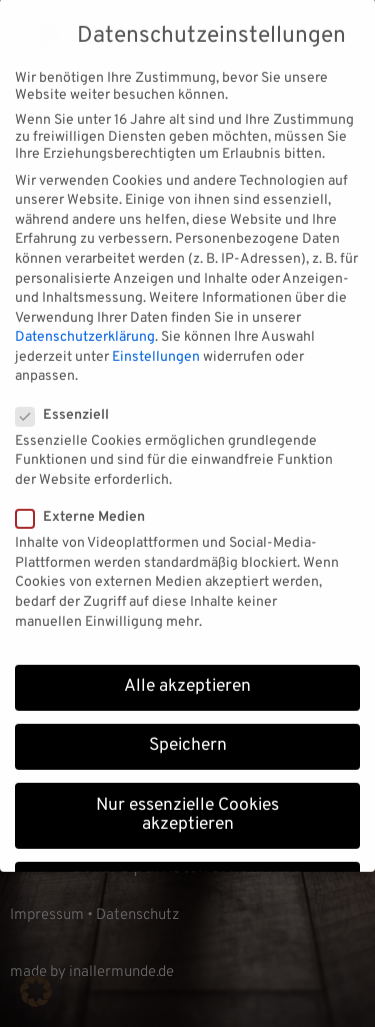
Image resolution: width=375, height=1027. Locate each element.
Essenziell (68, 401)
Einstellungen (156, 343)
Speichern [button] (188, 733)
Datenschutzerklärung (85, 324)
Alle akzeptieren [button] (187, 674)
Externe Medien (86, 504)
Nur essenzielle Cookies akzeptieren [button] (187, 802)
